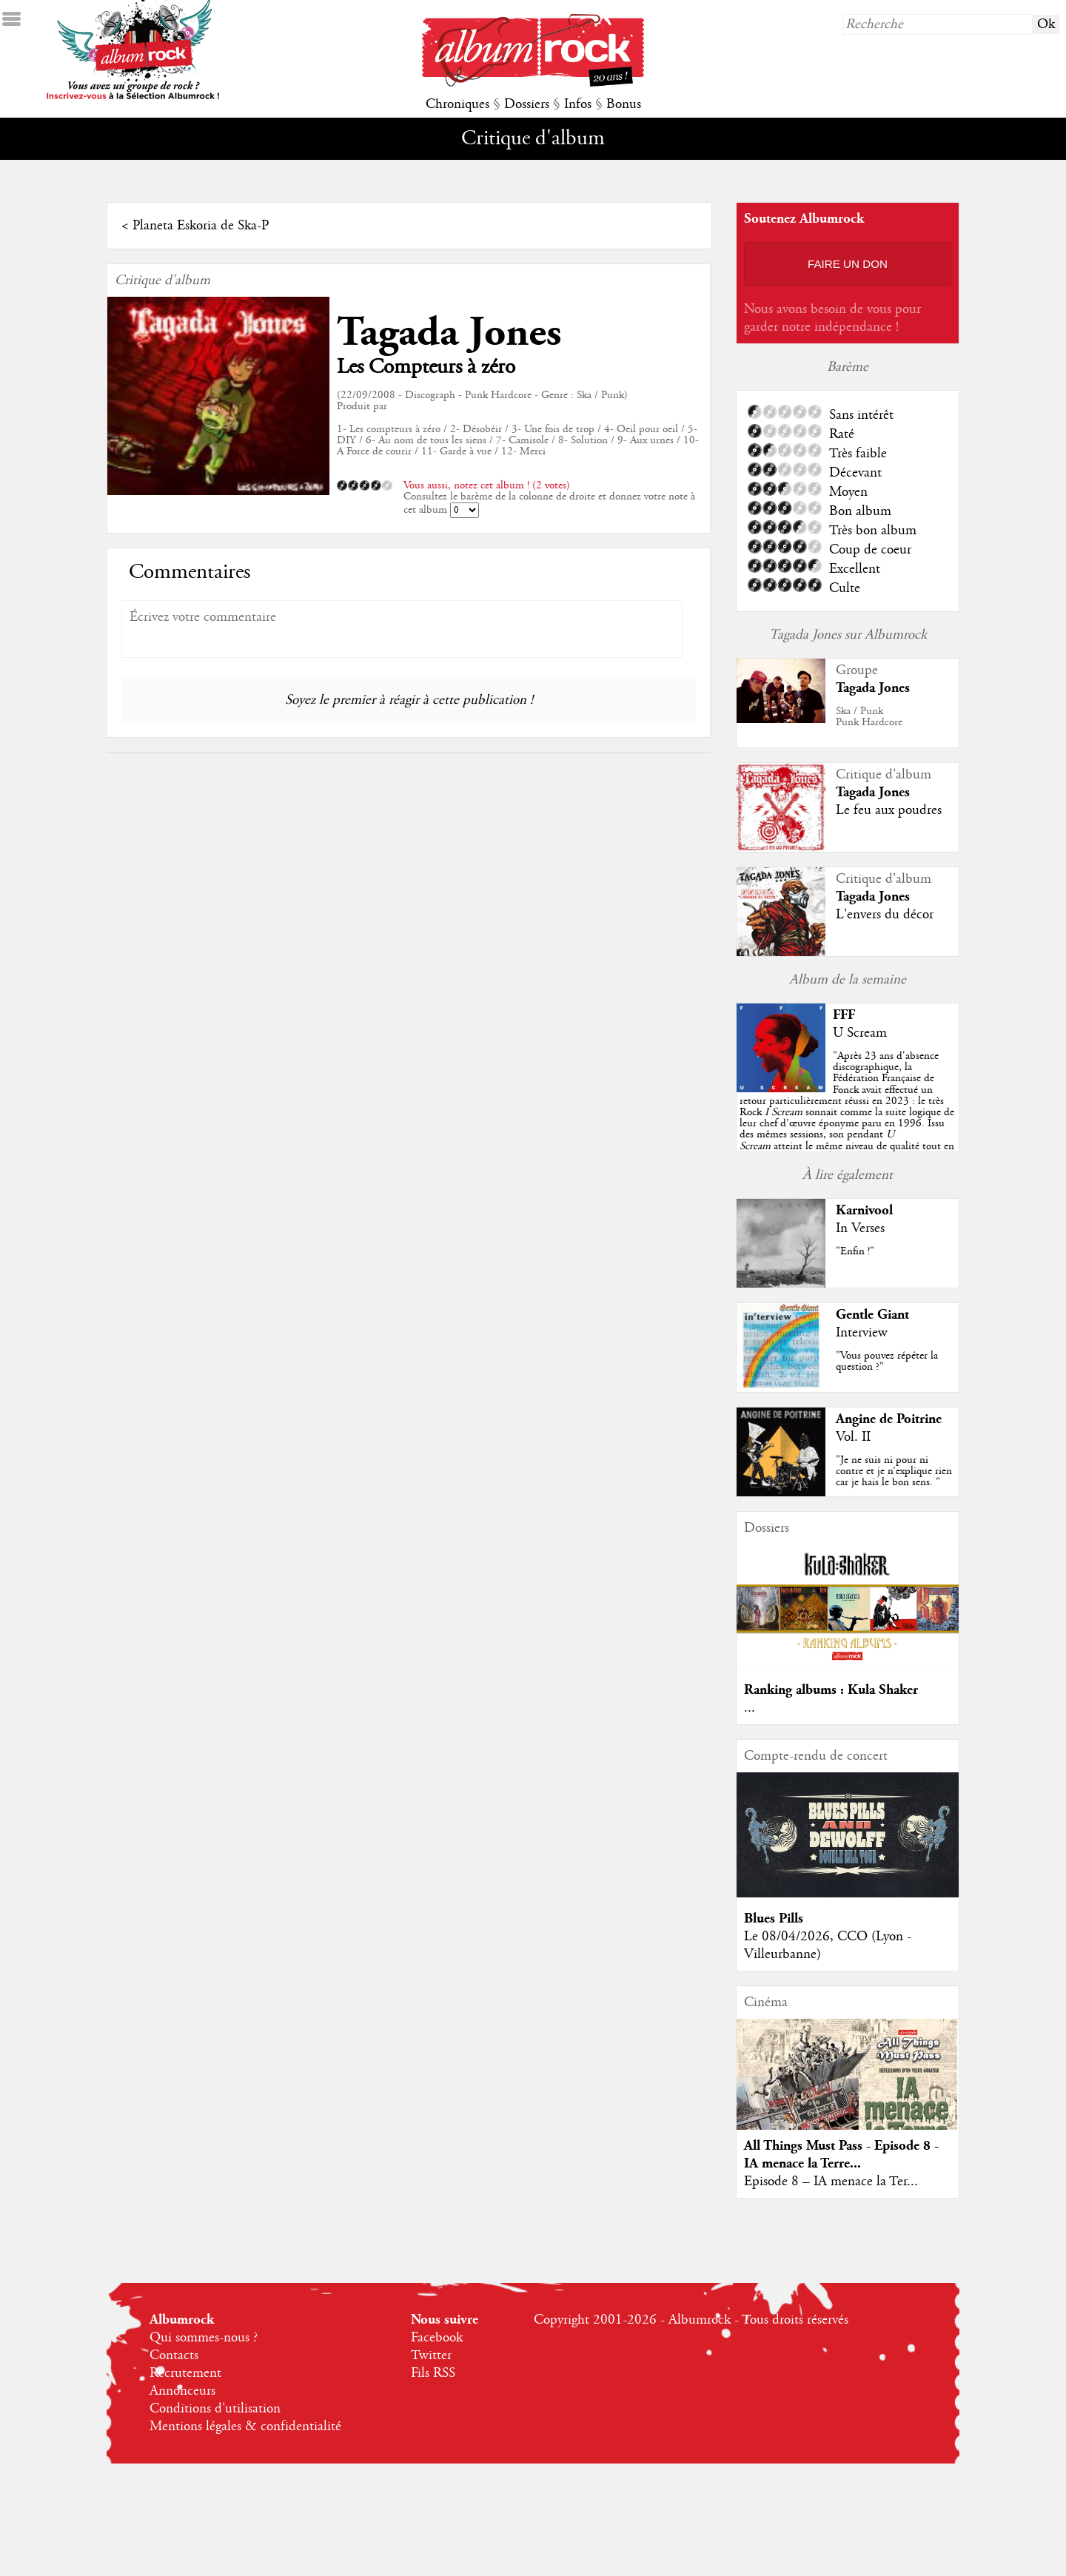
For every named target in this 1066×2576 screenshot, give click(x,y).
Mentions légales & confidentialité (245, 2426)
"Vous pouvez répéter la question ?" (887, 1361)
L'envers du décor (884, 915)
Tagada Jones (449, 332)
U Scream (860, 1033)
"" (847, 1112)
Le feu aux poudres (889, 810)
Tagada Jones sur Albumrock (848, 635)
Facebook (437, 2338)
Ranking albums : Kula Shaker (831, 1689)
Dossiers (526, 104)
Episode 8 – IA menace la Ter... (831, 2181)
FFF (844, 1014)
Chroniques (457, 104)
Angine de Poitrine (889, 1418)
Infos (577, 104)
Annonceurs (182, 2391)
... (749, 1708)
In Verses (860, 1228)
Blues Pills (773, 1918)
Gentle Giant (872, 1314)
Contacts (174, 2355)
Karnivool (864, 1210)
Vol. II (853, 1437)
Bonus (623, 104)
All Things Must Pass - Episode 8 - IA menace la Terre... (841, 2154)
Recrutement (185, 2373)
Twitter (431, 2355)
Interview (862, 1333)
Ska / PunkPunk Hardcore (869, 717)
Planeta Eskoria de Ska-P (201, 226)
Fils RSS (433, 2373)
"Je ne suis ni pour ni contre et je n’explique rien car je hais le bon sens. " (894, 1471)
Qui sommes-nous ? (204, 2338)
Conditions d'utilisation (215, 2409)
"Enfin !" (855, 1251)
